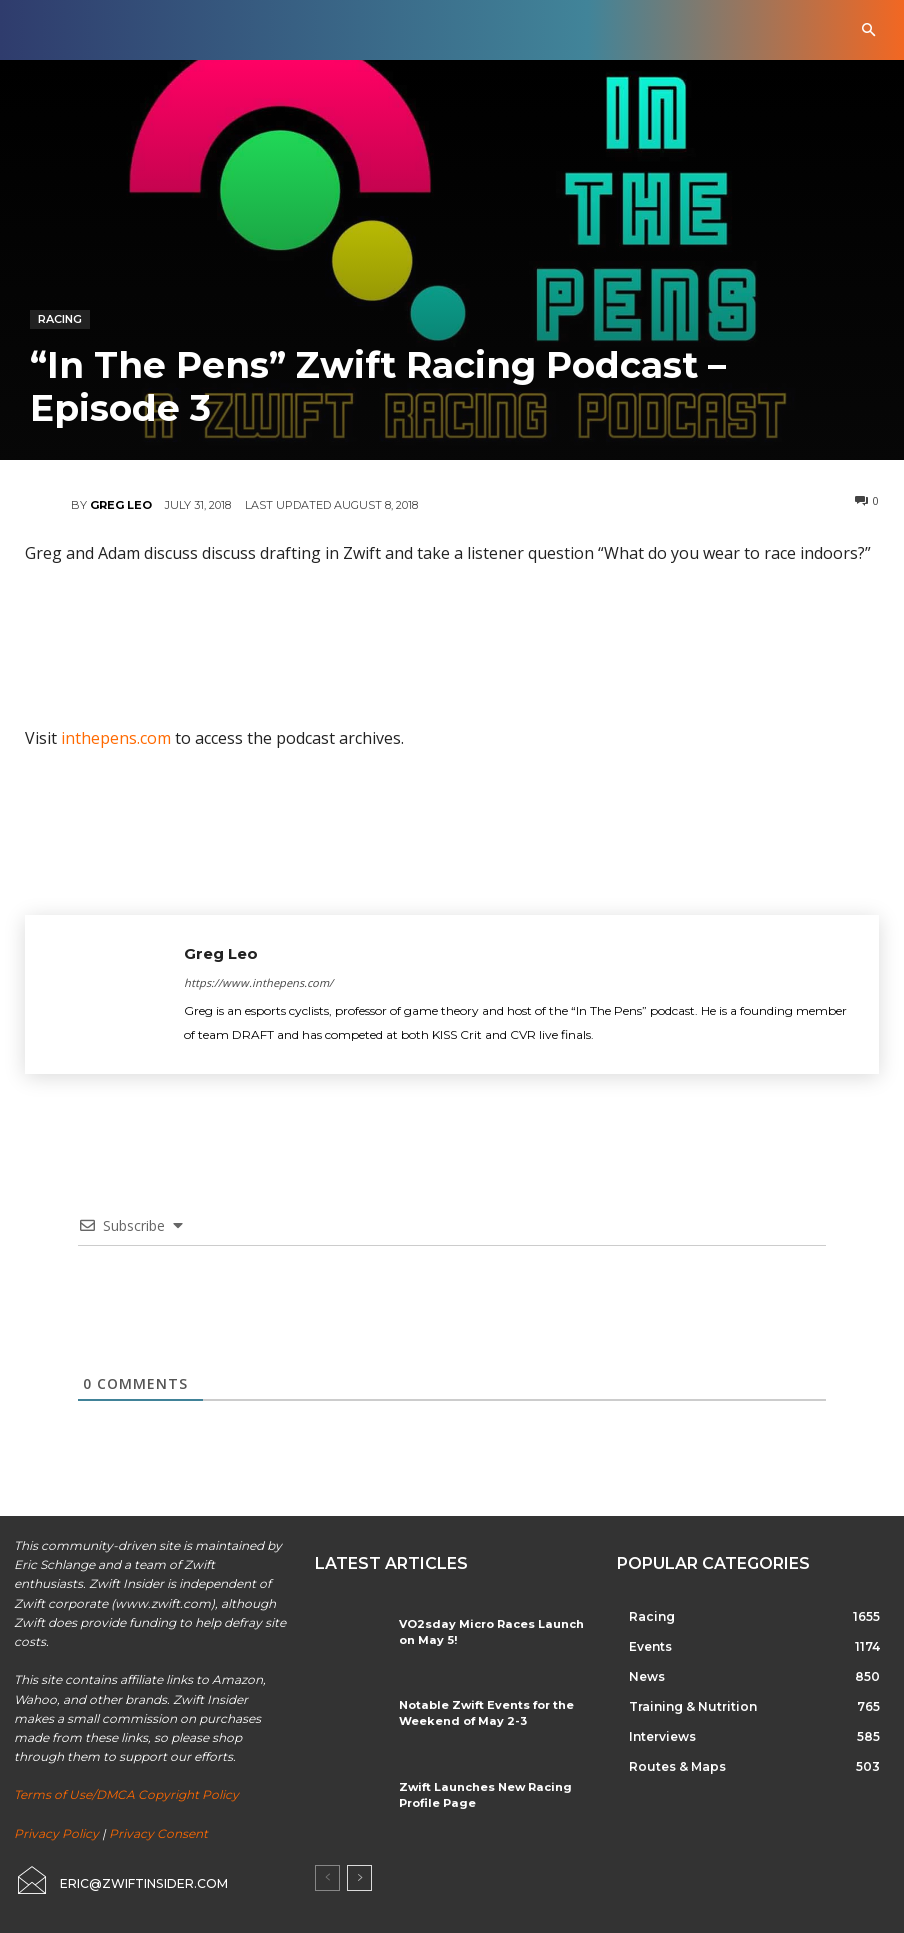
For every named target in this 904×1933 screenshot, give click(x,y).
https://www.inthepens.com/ (258, 982)
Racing (60, 319)
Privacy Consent (158, 1833)
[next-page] (359, 1878)
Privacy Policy (56, 1833)
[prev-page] (327, 1878)
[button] (868, 30)
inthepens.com (116, 738)
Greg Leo (121, 505)
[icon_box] (120, 1880)
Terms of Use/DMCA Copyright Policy (126, 1794)
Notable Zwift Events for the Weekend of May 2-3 (476, 1711)
